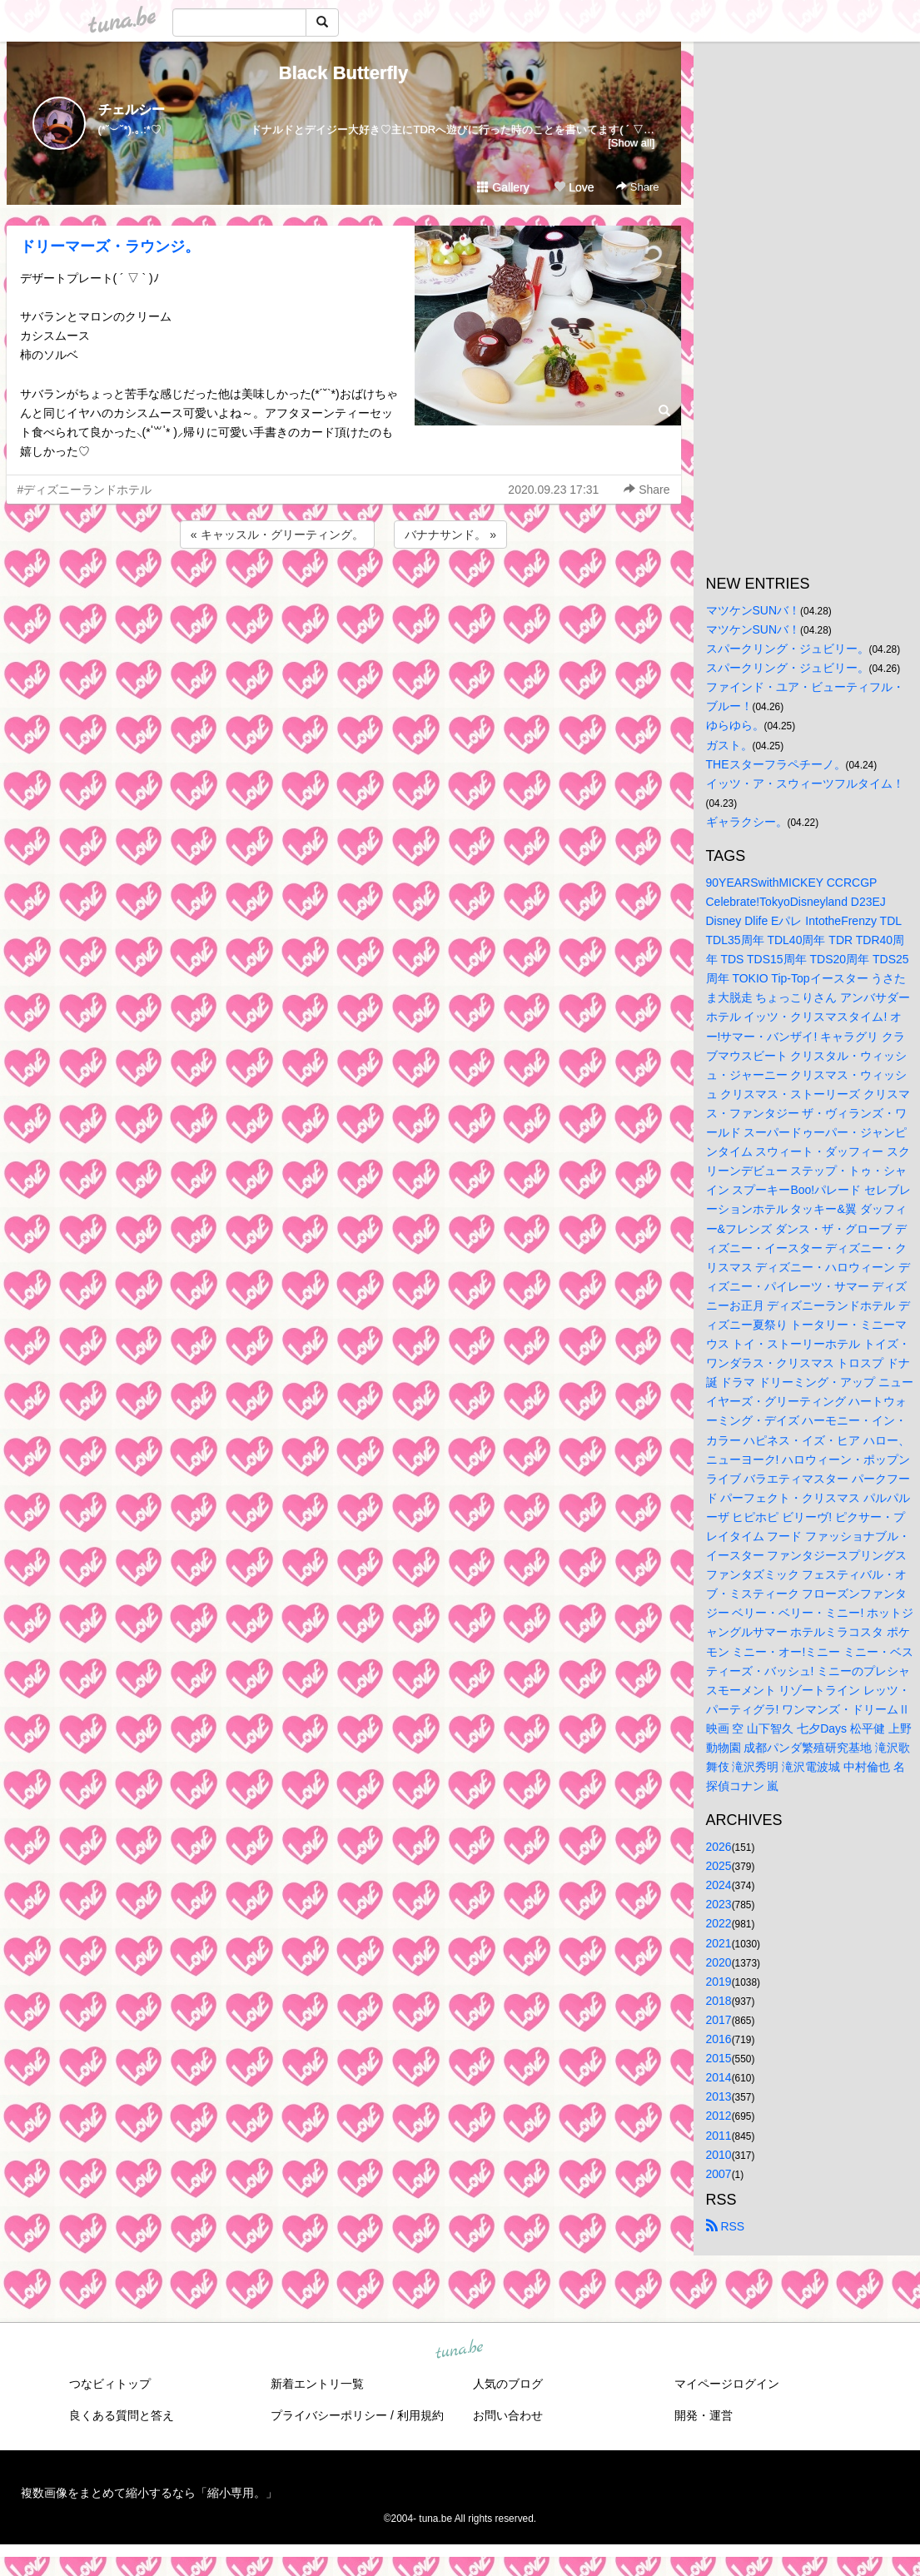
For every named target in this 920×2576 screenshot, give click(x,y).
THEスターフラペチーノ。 (776, 764)
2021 (719, 1943)
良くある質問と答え (121, 2415)
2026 (719, 1846)
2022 (719, 1923)
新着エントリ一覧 (317, 2383)
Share (637, 187)
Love (574, 187)
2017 (719, 2019)
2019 (719, 1981)
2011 (719, 2135)
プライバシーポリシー (329, 2415)
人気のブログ (508, 2383)
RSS (725, 2226)
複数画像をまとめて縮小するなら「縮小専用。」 (149, 2492)
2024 (719, 1885)
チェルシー (131, 109)
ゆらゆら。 (735, 725)
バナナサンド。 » (450, 534)
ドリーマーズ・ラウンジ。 (110, 246)
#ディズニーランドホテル (84, 489)
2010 (719, 2154)
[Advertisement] (344, 596)
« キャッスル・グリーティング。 (277, 534)
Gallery (503, 187)
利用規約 (420, 2415)
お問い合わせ (508, 2415)
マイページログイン (726, 2383)
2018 (719, 2000)
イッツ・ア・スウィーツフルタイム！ (805, 783)
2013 (719, 2096)
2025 (719, 1865)
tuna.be (459, 2350)
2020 (719, 1962)
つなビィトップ (110, 2383)
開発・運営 (703, 2415)
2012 (719, 2115)
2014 (719, 2077)
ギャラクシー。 (747, 821)
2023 (719, 1904)
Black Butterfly (343, 72)
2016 (719, 2039)
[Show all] (631, 143)
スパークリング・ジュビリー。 (787, 648)
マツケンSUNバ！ (753, 610)
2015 (719, 2058)
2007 (719, 2174)
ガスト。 (729, 745)
